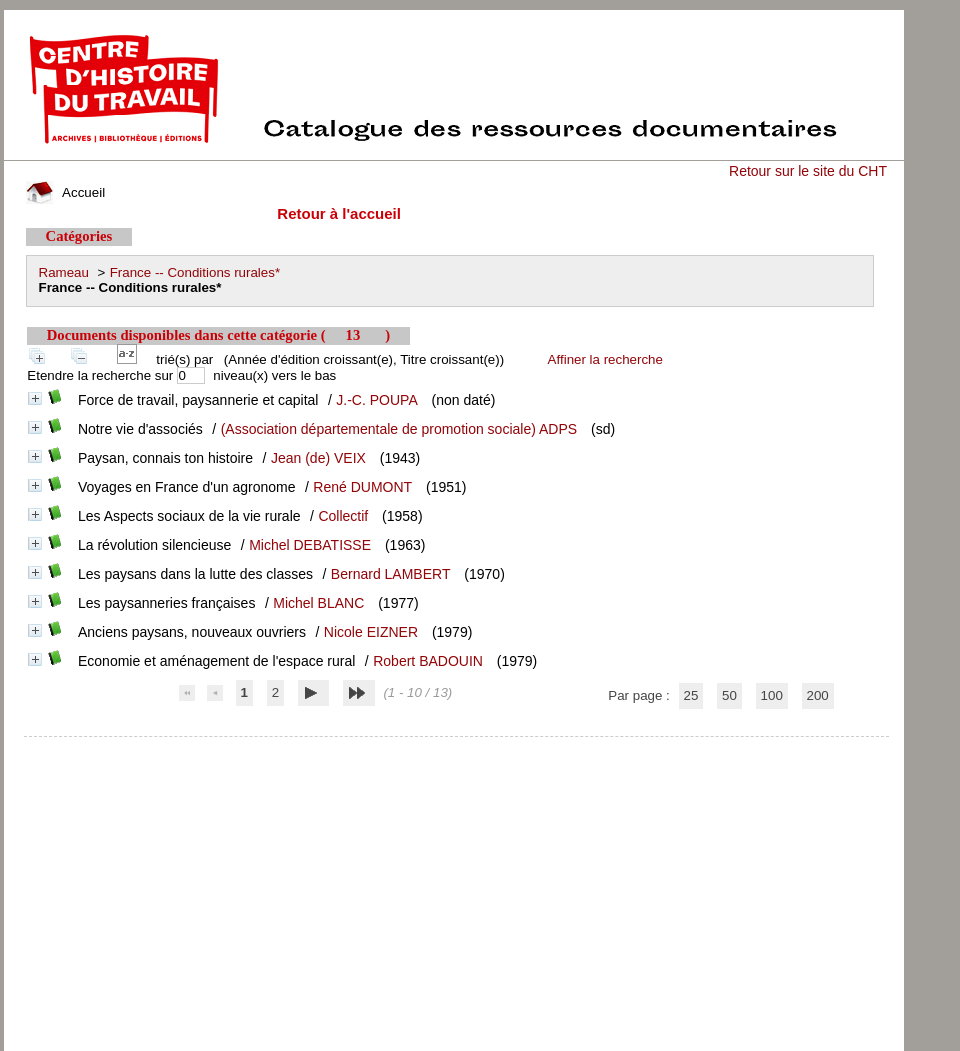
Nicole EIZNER (371, 632)
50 (729, 695)
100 (772, 695)
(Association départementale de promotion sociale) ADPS (399, 429)
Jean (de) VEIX (318, 458)
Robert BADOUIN (428, 661)
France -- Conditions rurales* (195, 272)
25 (691, 695)
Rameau (64, 272)
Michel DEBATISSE (310, 545)
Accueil (66, 192)
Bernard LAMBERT (391, 574)
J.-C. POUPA (376, 400)
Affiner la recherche (605, 359)
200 (818, 695)
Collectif (343, 516)
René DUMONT (362, 487)
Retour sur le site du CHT (808, 171)
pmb (456, 749)
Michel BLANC (318, 603)
